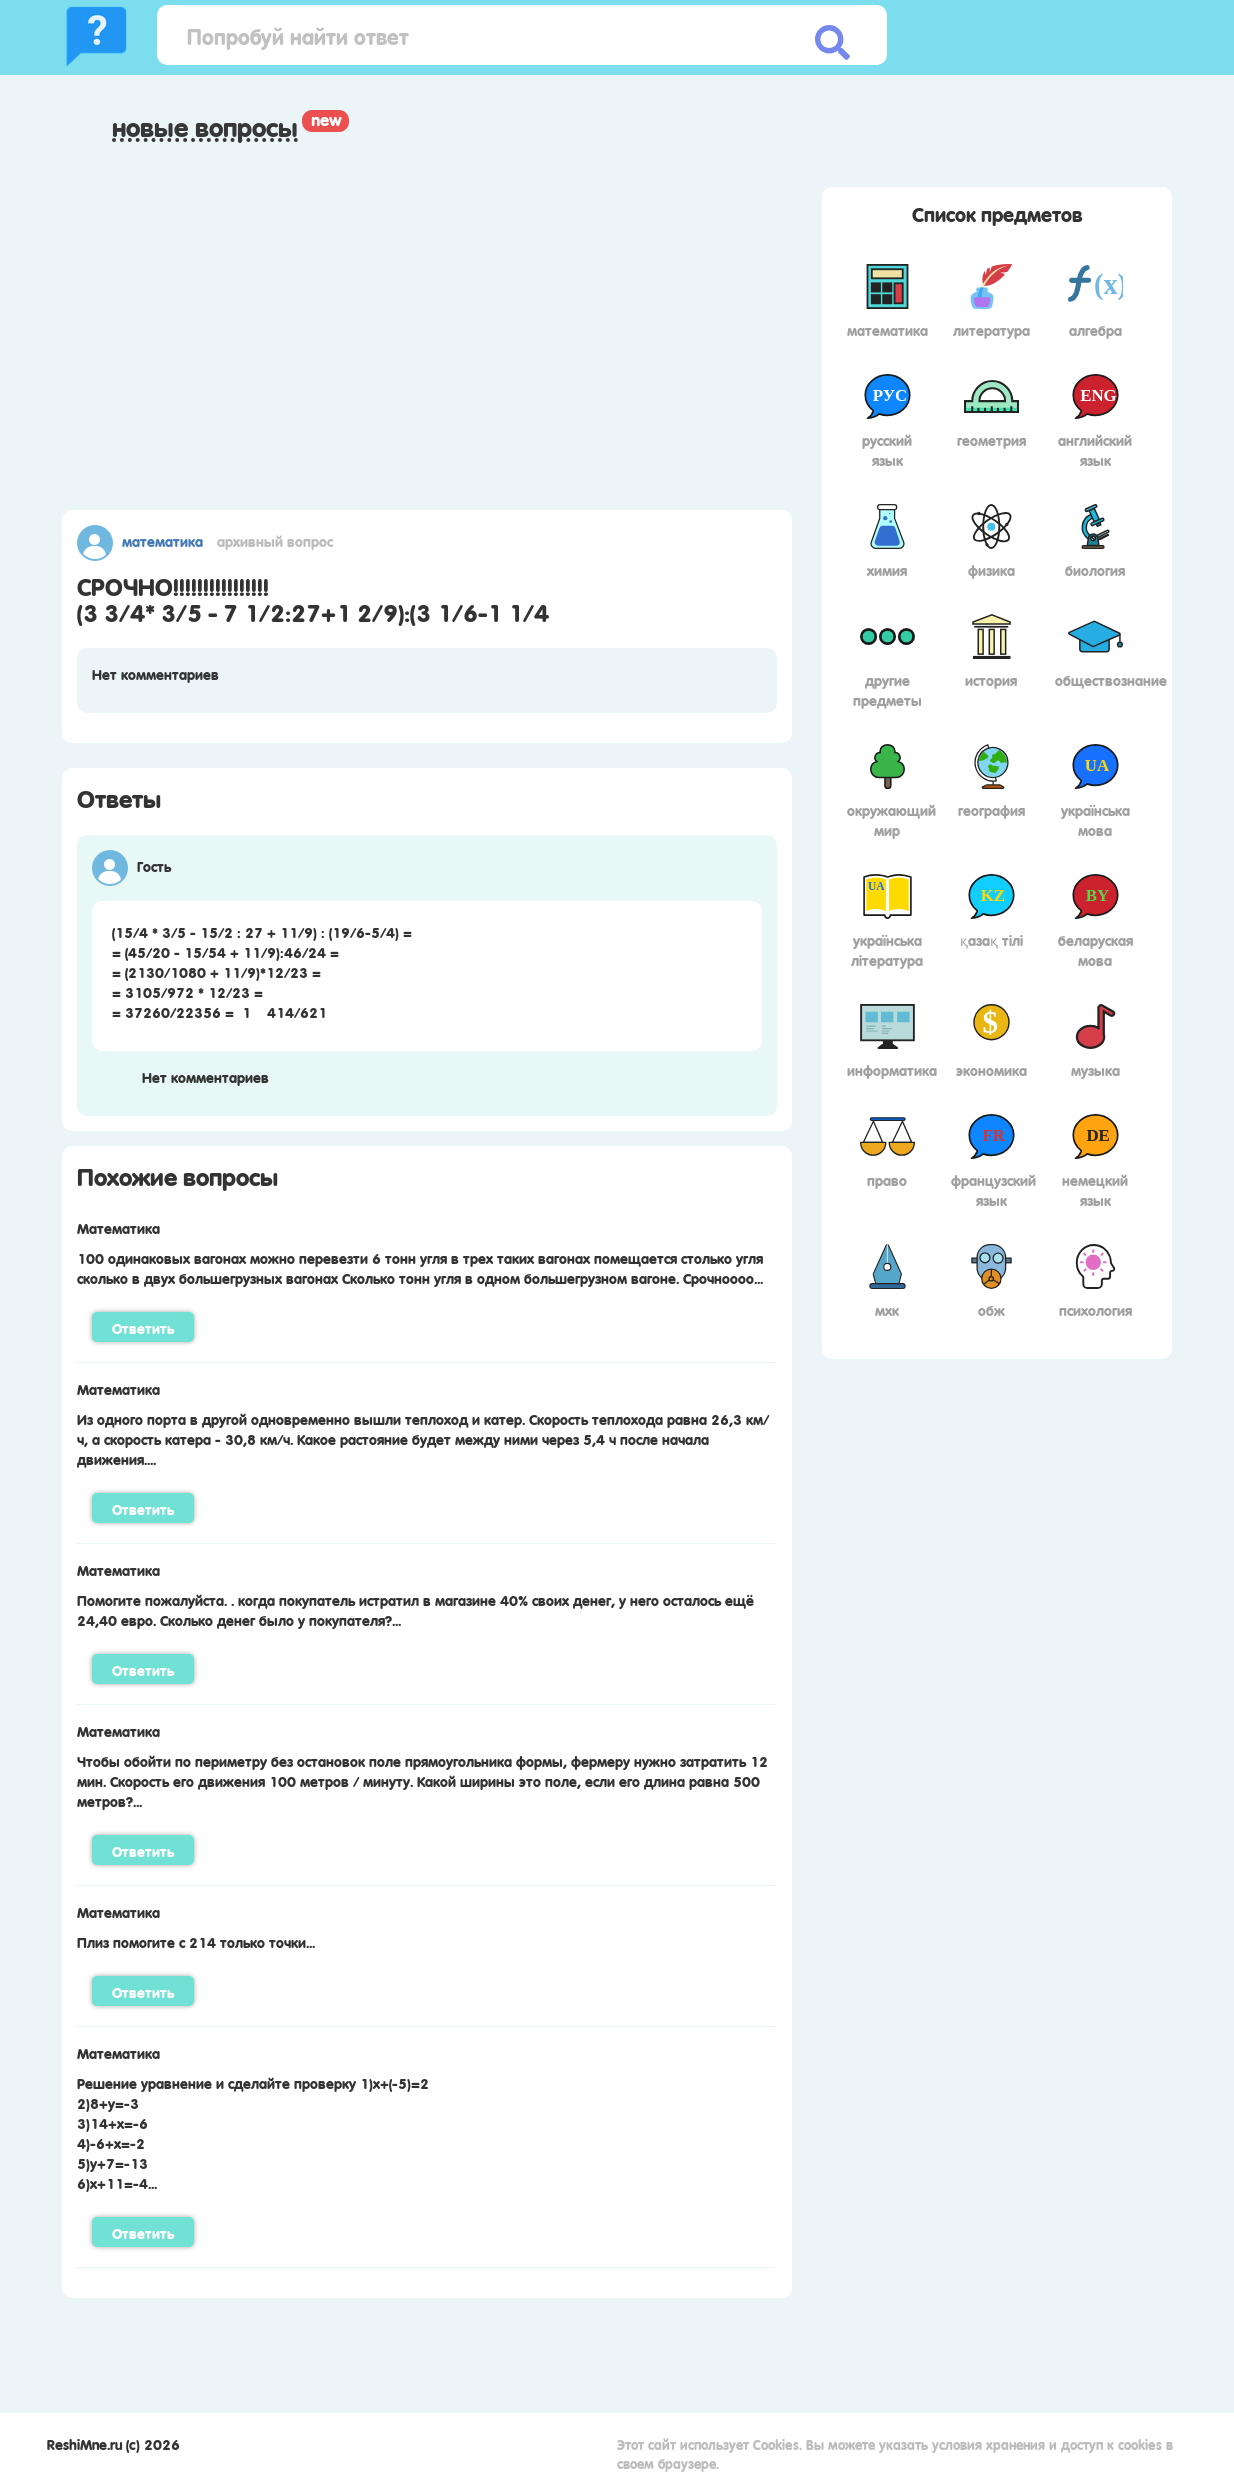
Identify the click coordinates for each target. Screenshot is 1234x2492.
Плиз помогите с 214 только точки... (196, 1941)
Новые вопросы (205, 127)
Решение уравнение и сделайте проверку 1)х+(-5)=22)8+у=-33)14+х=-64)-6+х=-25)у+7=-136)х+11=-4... (253, 2132)
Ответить (143, 1327)
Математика (162, 540)
